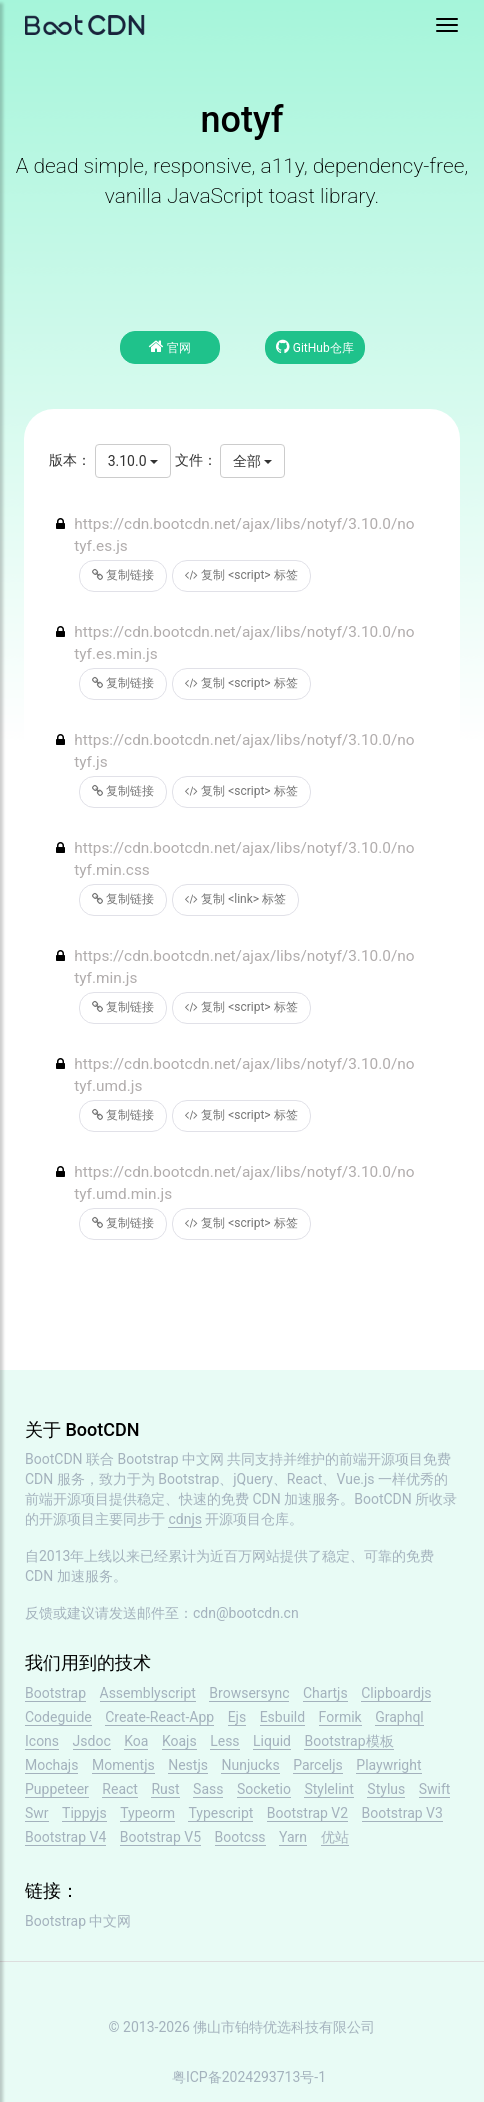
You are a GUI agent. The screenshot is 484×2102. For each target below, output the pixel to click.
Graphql (399, 1717)
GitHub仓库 (315, 346)
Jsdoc (92, 1741)
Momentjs (123, 1765)
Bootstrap (55, 1693)
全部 (252, 461)
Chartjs (325, 1693)
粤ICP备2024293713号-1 (249, 2077)
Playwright (388, 1765)
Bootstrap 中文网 (171, 1459)
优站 (335, 1837)
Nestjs (188, 1765)
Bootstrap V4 (65, 1837)
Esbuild (282, 1717)
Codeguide (58, 1717)
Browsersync (249, 1693)
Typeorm (147, 1813)
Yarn (293, 1837)
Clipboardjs (396, 1693)
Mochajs (51, 1765)
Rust (165, 1789)
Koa (136, 1741)
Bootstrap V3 (402, 1813)
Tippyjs (84, 1813)
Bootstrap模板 (348, 1741)
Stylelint (328, 1789)
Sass (208, 1789)
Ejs (237, 1717)
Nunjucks (250, 1765)
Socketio (264, 1789)
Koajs (179, 1741)
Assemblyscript (148, 1693)
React (120, 1789)
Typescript (220, 1813)
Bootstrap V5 (160, 1837)
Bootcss (240, 1837)
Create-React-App (159, 1717)
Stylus (386, 1789)
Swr (37, 1813)
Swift (435, 1789)
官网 (170, 346)
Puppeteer (57, 1789)
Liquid (272, 1741)
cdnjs (185, 1519)
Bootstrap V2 (307, 1813)
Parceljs (318, 1765)
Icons (42, 1741)
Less (224, 1741)
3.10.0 (133, 461)
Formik (340, 1717)
